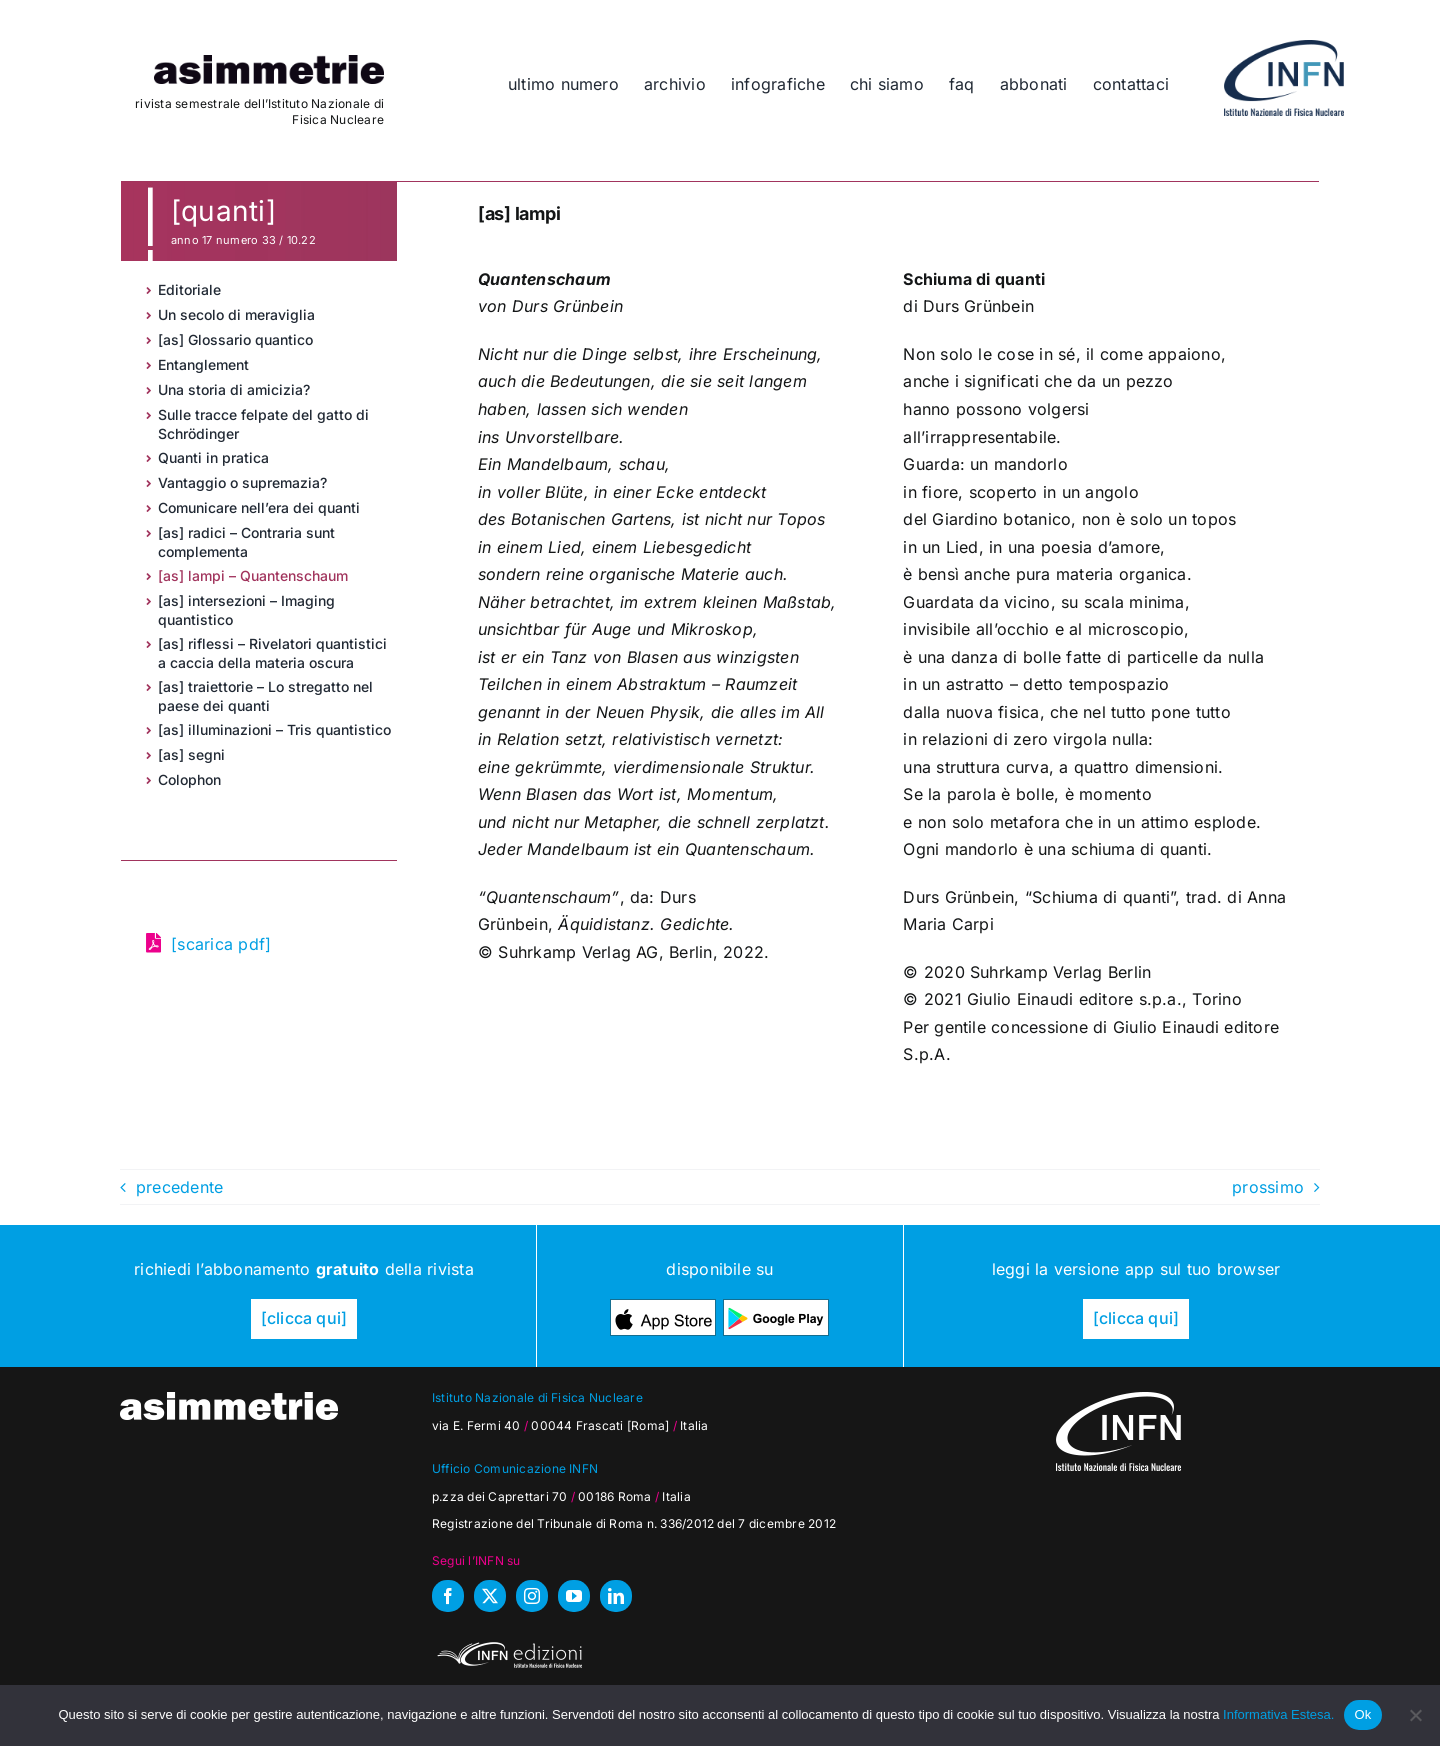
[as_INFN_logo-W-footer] (1118, 1400)
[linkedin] (616, 1596)
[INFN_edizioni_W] (507, 1645)
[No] (1415, 1715)
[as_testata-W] (229, 1400)
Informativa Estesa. (1278, 1714)
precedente (179, 1187)
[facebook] (448, 1596)
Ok (1362, 1714)
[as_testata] (269, 63)
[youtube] (574, 1596)
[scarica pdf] (221, 944)
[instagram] (532, 1596)
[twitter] (490, 1596)
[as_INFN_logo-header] (1284, 48)
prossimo (1268, 1187)
